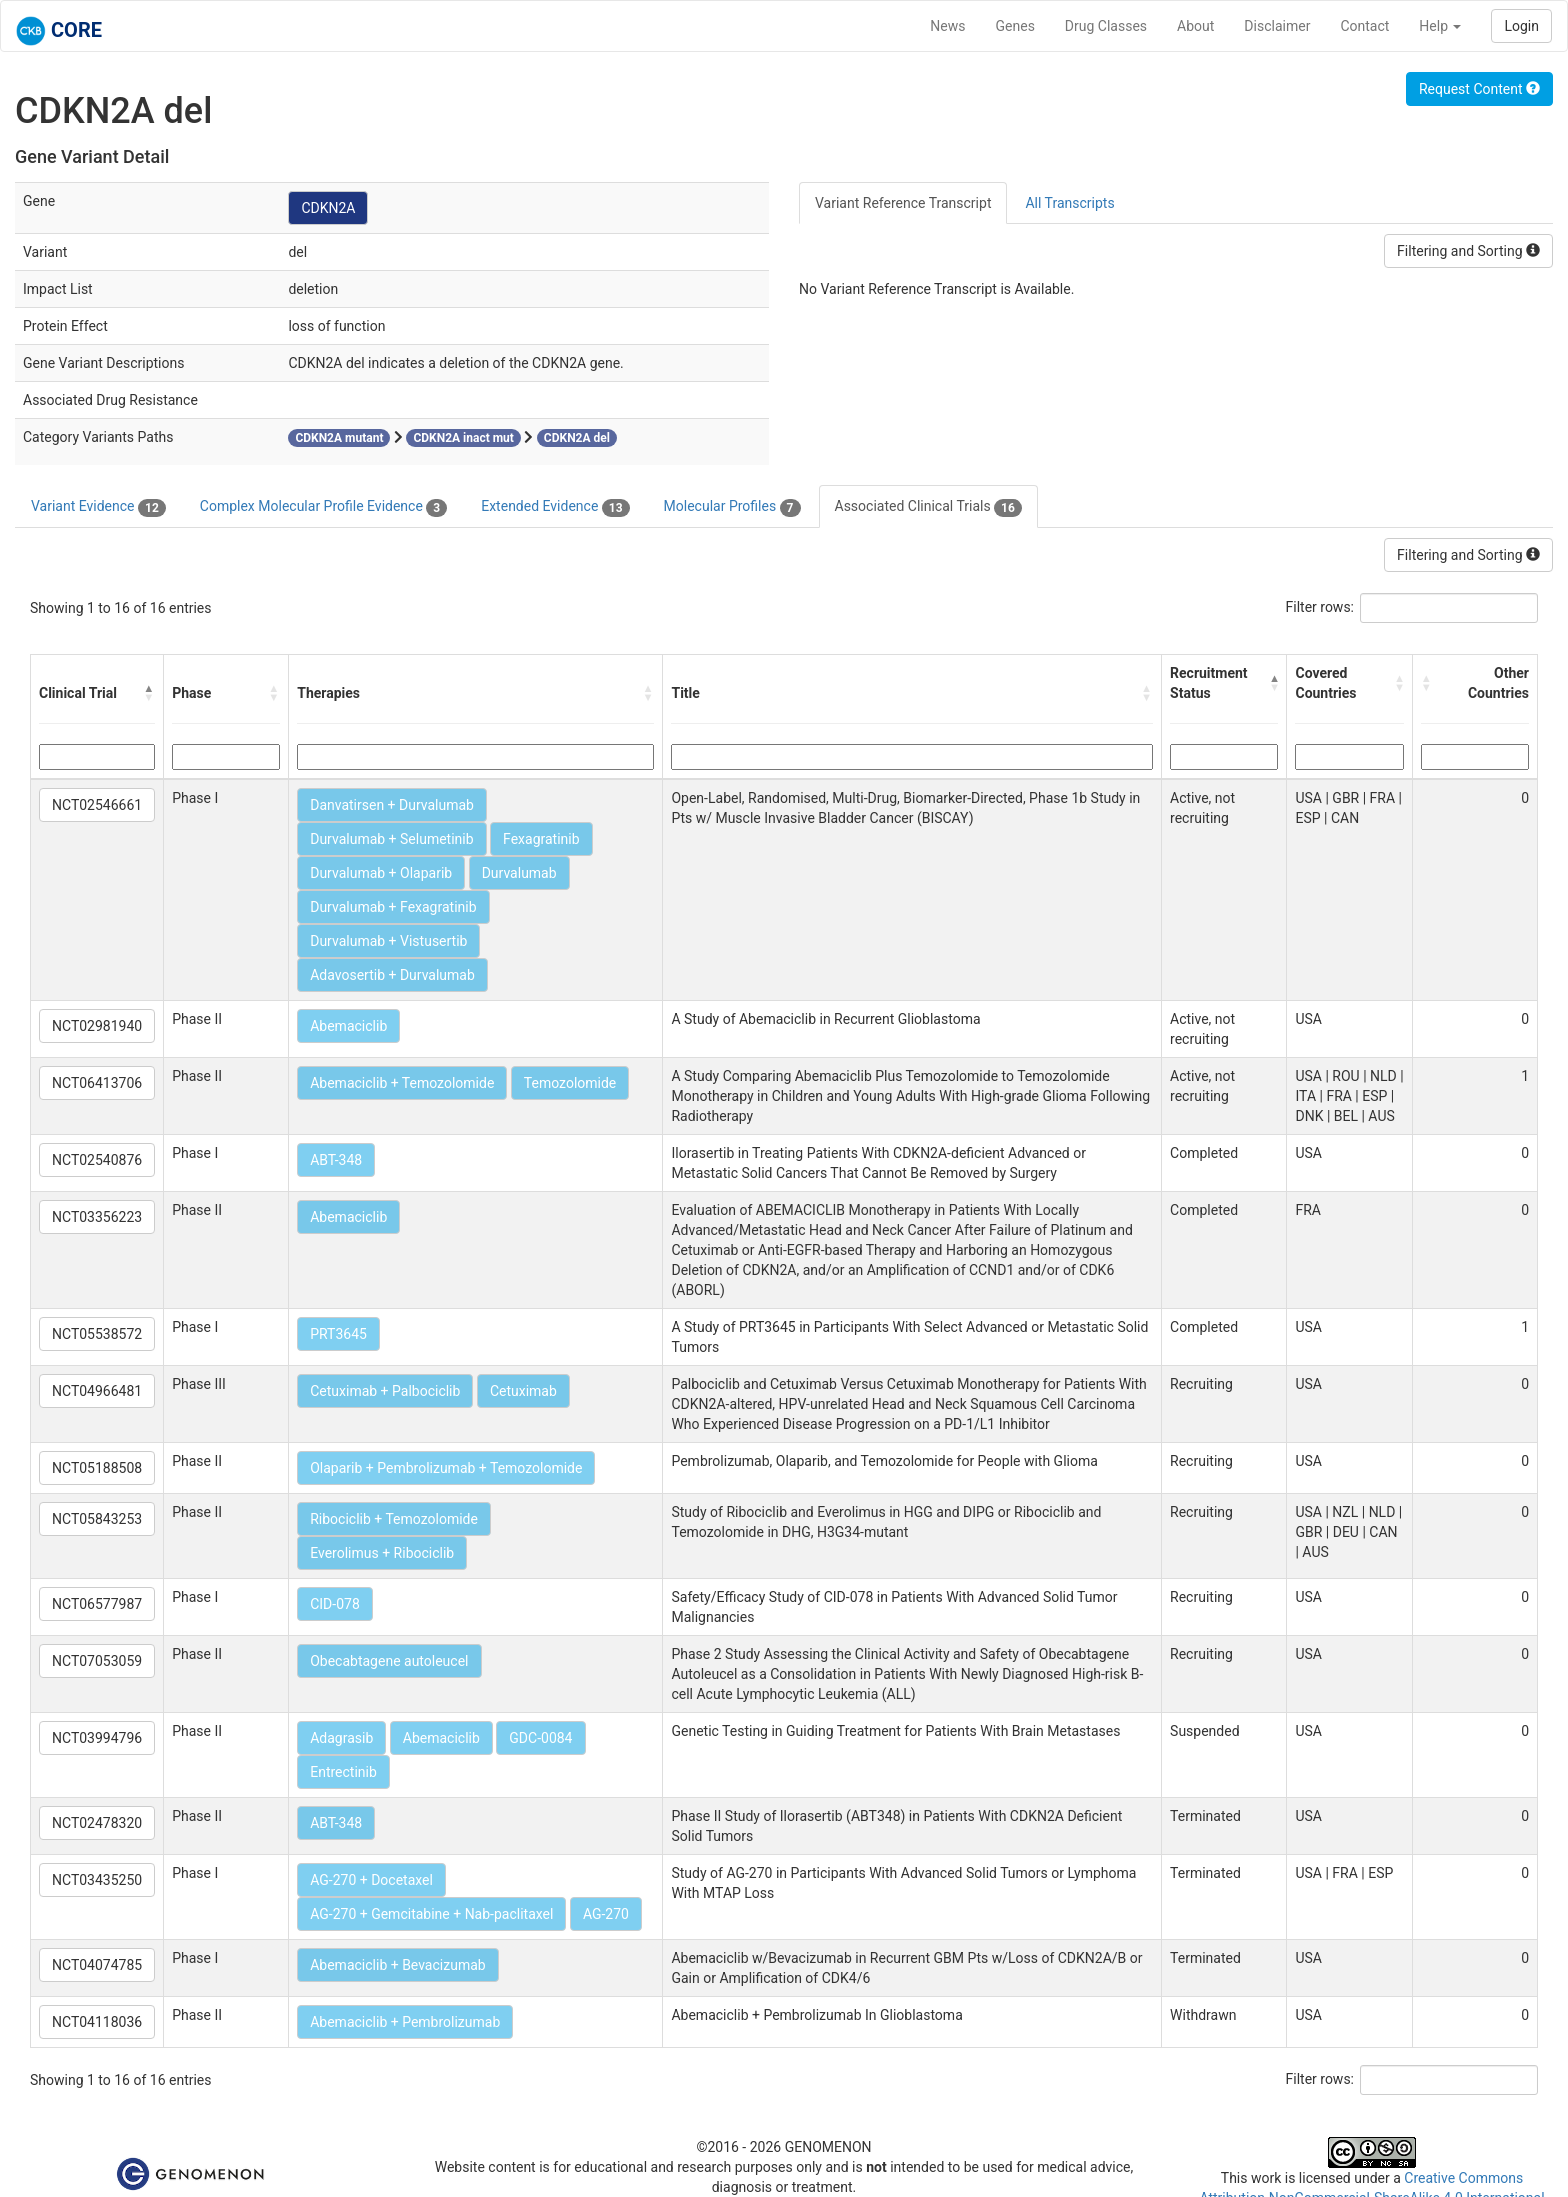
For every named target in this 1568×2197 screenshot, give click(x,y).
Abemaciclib (348, 1026)
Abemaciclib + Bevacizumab (397, 1965)
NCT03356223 (97, 1217)
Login (1521, 26)
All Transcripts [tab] (1069, 203)
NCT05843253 (97, 1519)
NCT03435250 (97, 1880)
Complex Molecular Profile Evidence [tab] (323, 507)
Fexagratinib (541, 839)
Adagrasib (341, 1738)
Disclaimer (1277, 26)
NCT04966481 (97, 1391)
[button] (149, 693)
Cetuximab (523, 1391)
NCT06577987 (97, 1604)
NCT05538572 (97, 1334)
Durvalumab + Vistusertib (388, 941)
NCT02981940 (97, 1026)
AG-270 (606, 1914)
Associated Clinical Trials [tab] (928, 507)
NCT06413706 (97, 1083)
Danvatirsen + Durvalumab (392, 805)
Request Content (1479, 89)
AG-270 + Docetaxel (371, 1880)
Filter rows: (1320, 607)
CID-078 (335, 1604)
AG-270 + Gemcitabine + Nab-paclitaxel (431, 1914)
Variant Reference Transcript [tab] (903, 203)
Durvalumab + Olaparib (381, 873)
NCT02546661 (97, 805)
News (947, 26)
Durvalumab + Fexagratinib (393, 907)
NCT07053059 (97, 1661)
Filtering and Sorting (1468, 251)
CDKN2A (328, 208)
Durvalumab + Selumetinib (391, 839)
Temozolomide (570, 1083)
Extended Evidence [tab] (555, 507)
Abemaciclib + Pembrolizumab (405, 2022)
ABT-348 (336, 1160)
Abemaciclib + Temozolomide (402, 1083)
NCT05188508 (97, 1468)
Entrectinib (343, 1772)
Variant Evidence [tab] (98, 507)
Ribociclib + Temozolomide (394, 1519)
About (1195, 26)
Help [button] (1440, 26)
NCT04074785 (97, 1965)
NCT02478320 (97, 1823)
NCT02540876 (97, 1160)
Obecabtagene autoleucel (389, 1661)
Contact (1364, 26)
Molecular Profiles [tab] (732, 507)
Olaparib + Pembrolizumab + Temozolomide (446, 1468)
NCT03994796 (97, 1738)
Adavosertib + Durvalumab (392, 975)
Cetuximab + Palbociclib (385, 1391)
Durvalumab (519, 873)
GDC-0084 (540, 1738)
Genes (1015, 26)
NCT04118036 (97, 2022)
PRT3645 (338, 1334)
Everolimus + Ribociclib (382, 1553)
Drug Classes (1106, 26)
